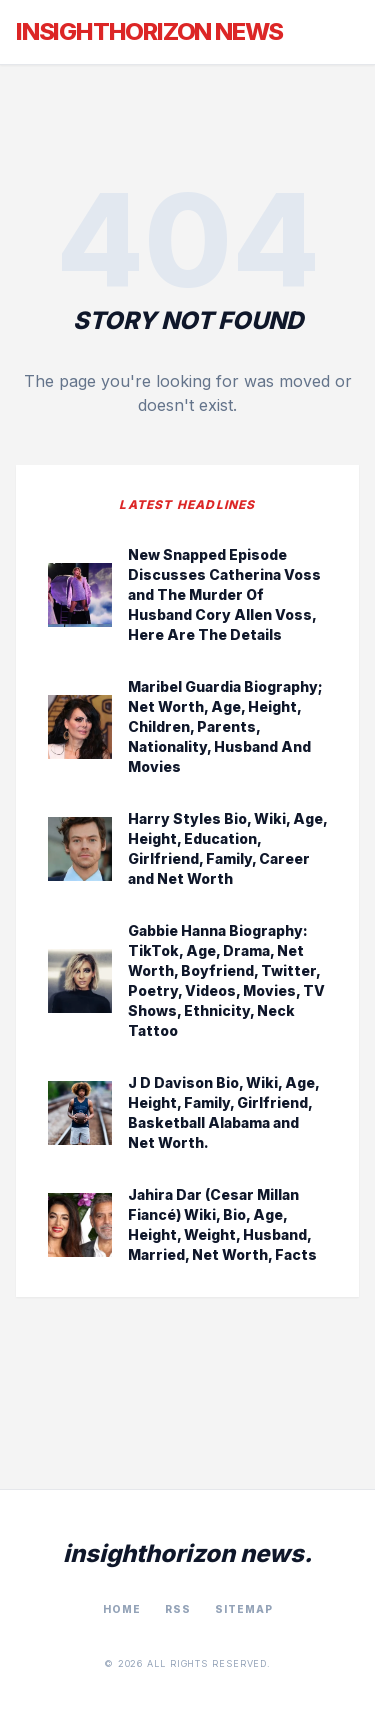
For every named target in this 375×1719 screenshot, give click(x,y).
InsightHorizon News (149, 31)
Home (122, 1609)
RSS (178, 1609)
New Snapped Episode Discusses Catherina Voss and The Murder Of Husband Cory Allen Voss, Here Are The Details (224, 594)
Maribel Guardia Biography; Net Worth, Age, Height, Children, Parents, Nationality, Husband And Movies (225, 726)
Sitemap (244, 1609)
